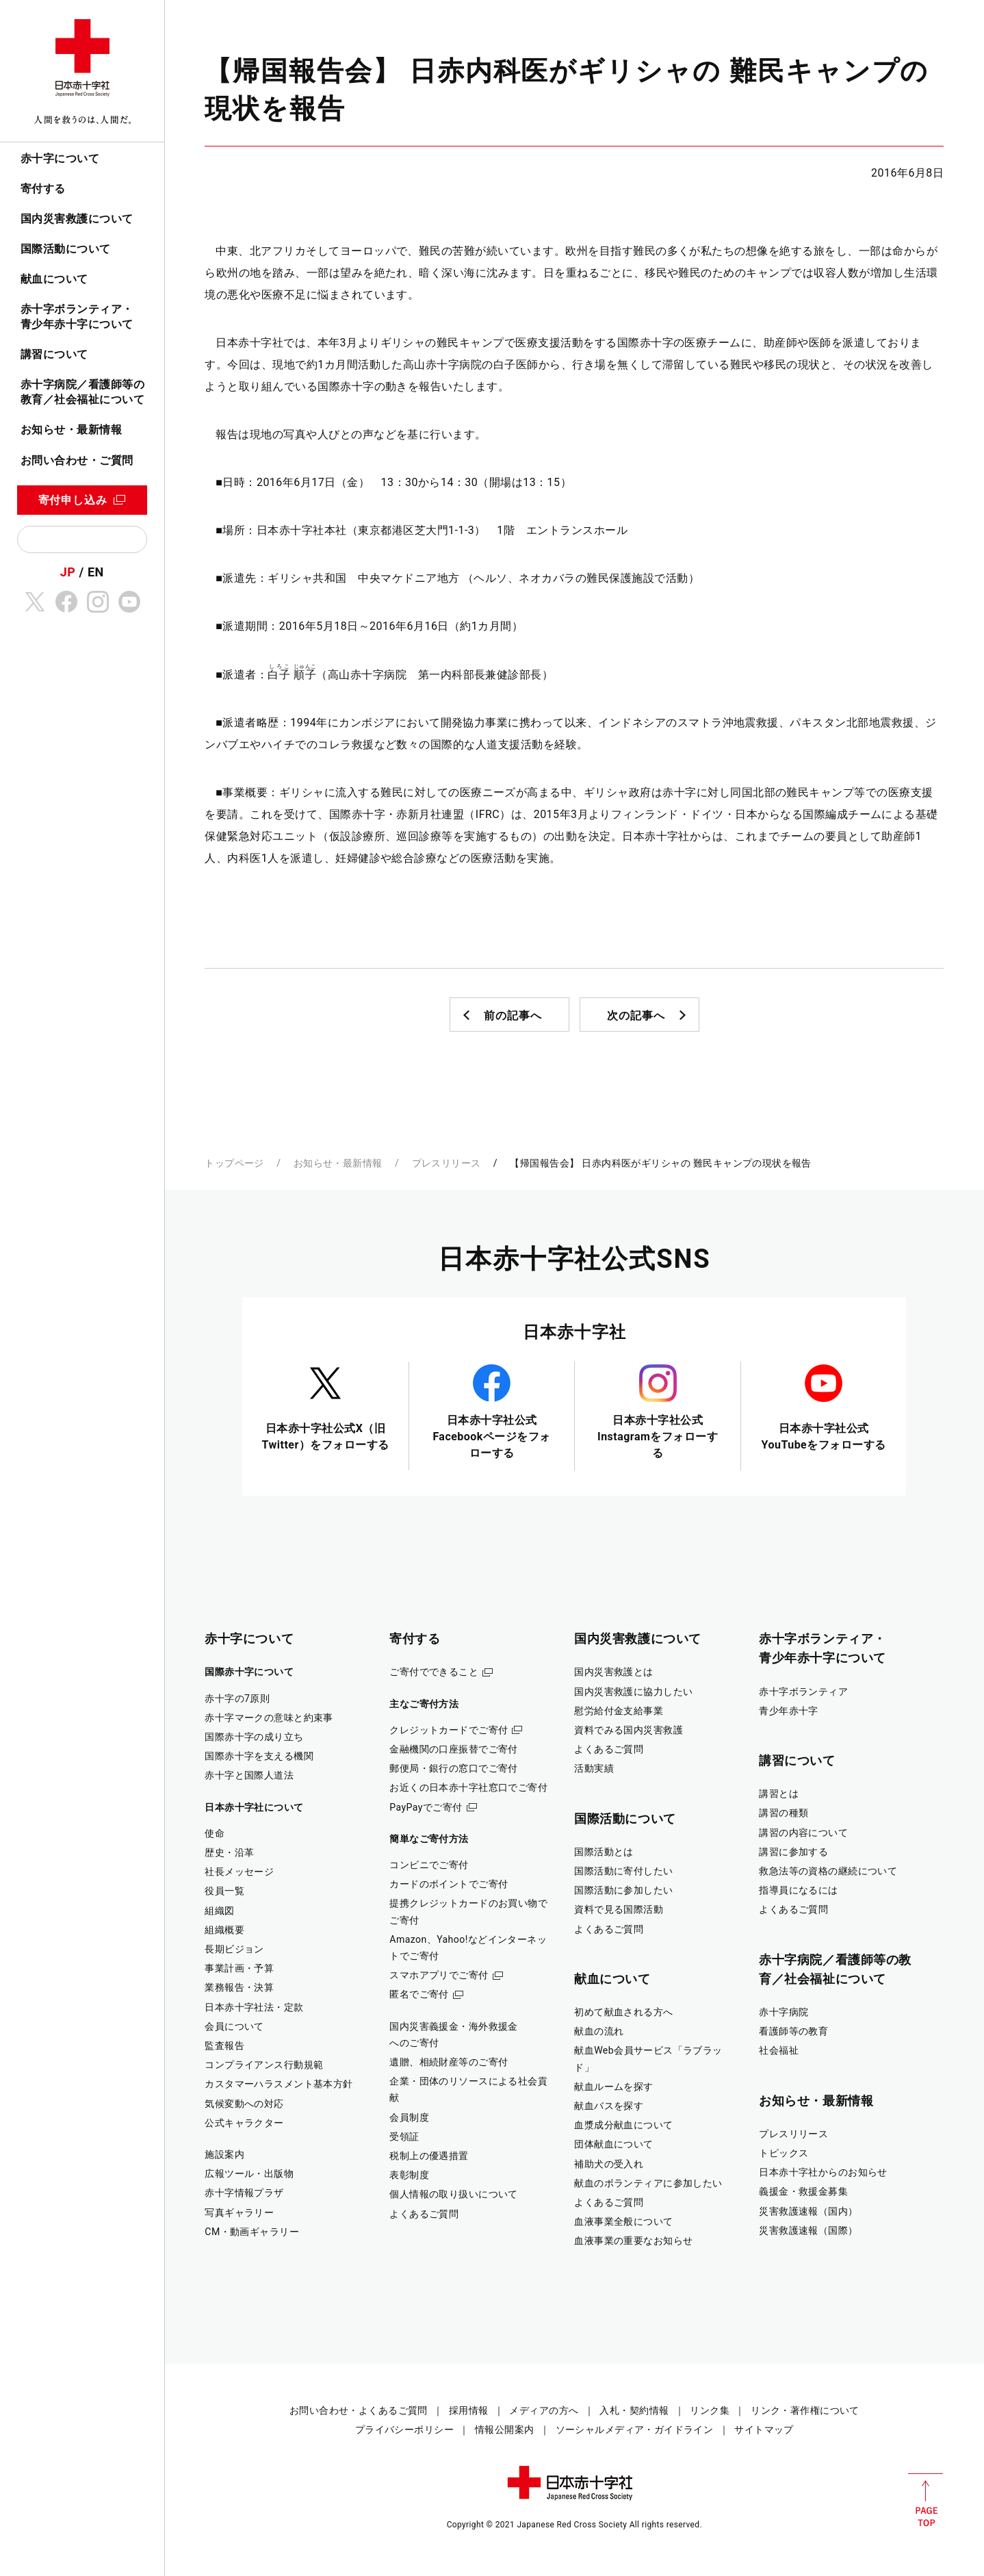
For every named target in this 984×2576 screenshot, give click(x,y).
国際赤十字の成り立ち (254, 1736)
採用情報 (469, 2410)
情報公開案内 (504, 2429)
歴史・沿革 (229, 1852)
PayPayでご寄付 (425, 1807)
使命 (214, 1833)
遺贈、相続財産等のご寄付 (448, 2061)
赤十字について (60, 158)
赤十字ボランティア (803, 1691)
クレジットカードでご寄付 (448, 1729)
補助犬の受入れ (608, 2163)
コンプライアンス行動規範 (264, 2064)
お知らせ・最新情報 (71, 429)
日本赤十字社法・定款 (254, 2007)
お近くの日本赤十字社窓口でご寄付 (468, 1787)
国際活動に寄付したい (623, 1870)
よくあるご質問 (423, 2213)
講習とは (779, 1793)
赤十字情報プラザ (244, 2192)
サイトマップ (764, 2429)
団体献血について (613, 2144)
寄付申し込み (72, 500)
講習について (54, 354)
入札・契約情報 (634, 2410)
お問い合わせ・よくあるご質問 (358, 2410)
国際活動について (66, 248)
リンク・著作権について (805, 2410)
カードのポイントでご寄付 (448, 1883)
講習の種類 (783, 1812)
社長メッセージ (239, 1871)
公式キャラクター (244, 2122)
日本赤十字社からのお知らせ (823, 2172)
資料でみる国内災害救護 (628, 1729)
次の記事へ (635, 1015)
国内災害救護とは (613, 1671)
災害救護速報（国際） (808, 2230)
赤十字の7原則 (237, 1698)
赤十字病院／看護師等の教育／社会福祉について (82, 392)
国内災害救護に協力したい (633, 1691)
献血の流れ (598, 2031)
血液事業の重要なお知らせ (633, 2240)
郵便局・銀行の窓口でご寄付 (453, 1768)
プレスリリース (446, 1163)
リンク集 (709, 2410)
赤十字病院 (783, 2011)
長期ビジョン (234, 1948)
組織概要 (224, 1929)
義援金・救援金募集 (803, 2191)
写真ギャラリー (239, 2212)
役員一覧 (224, 1890)
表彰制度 (409, 2174)
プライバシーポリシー (404, 2429)
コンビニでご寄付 (428, 1864)
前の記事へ (512, 1015)
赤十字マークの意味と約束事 (269, 1717)
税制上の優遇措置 (428, 2155)
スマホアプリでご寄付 (438, 1974)
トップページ (234, 1163)
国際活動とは (604, 1851)
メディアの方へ (543, 2410)
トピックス (783, 2152)
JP (68, 572)
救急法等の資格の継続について (828, 1870)
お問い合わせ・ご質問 (77, 460)
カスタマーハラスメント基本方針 (278, 2083)
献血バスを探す (608, 2105)
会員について (234, 2026)
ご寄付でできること (433, 1671)
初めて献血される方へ (623, 2011)
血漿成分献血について (623, 2124)
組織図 (219, 1910)
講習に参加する (793, 1851)
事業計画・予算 (239, 1968)
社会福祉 (779, 2050)
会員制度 (409, 2117)
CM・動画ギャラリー (252, 2231)
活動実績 (594, 1768)
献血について (54, 278)
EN (96, 572)
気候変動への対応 (244, 2103)
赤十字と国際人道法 (249, 1775)
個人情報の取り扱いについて (453, 2194)
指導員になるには (798, 1890)
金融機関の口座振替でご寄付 (453, 1749)
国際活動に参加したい (623, 1890)
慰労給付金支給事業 (618, 1710)
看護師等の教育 (793, 2031)
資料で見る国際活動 (618, 1909)
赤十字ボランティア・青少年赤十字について (77, 317)
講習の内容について (803, 1832)
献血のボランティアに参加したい (648, 2183)
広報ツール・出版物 (249, 2173)
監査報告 (224, 2045)
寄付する (43, 188)
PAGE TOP (925, 2500)
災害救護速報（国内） (808, 2211)
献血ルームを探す (613, 2086)
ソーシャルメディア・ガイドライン (635, 2429)
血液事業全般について (623, 2221)
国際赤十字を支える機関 (259, 1755)
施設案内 (224, 2154)
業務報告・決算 (239, 1987)
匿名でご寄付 (419, 1994)
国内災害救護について (77, 218)
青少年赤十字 (788, 1710)
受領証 (404, 2136)
